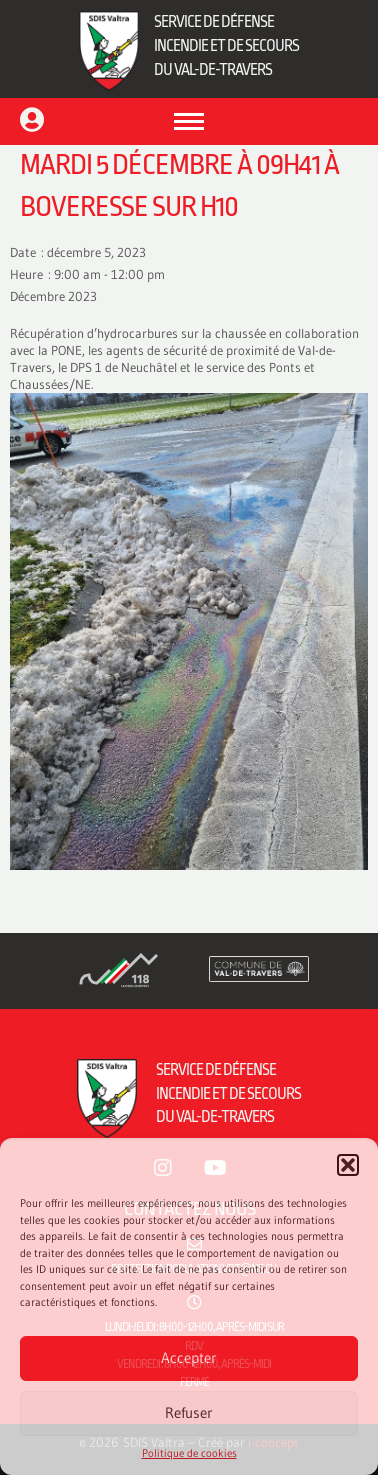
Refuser (189, 1412)
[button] (348, 1165)
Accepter (189, 1357)
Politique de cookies (189, 1453)
